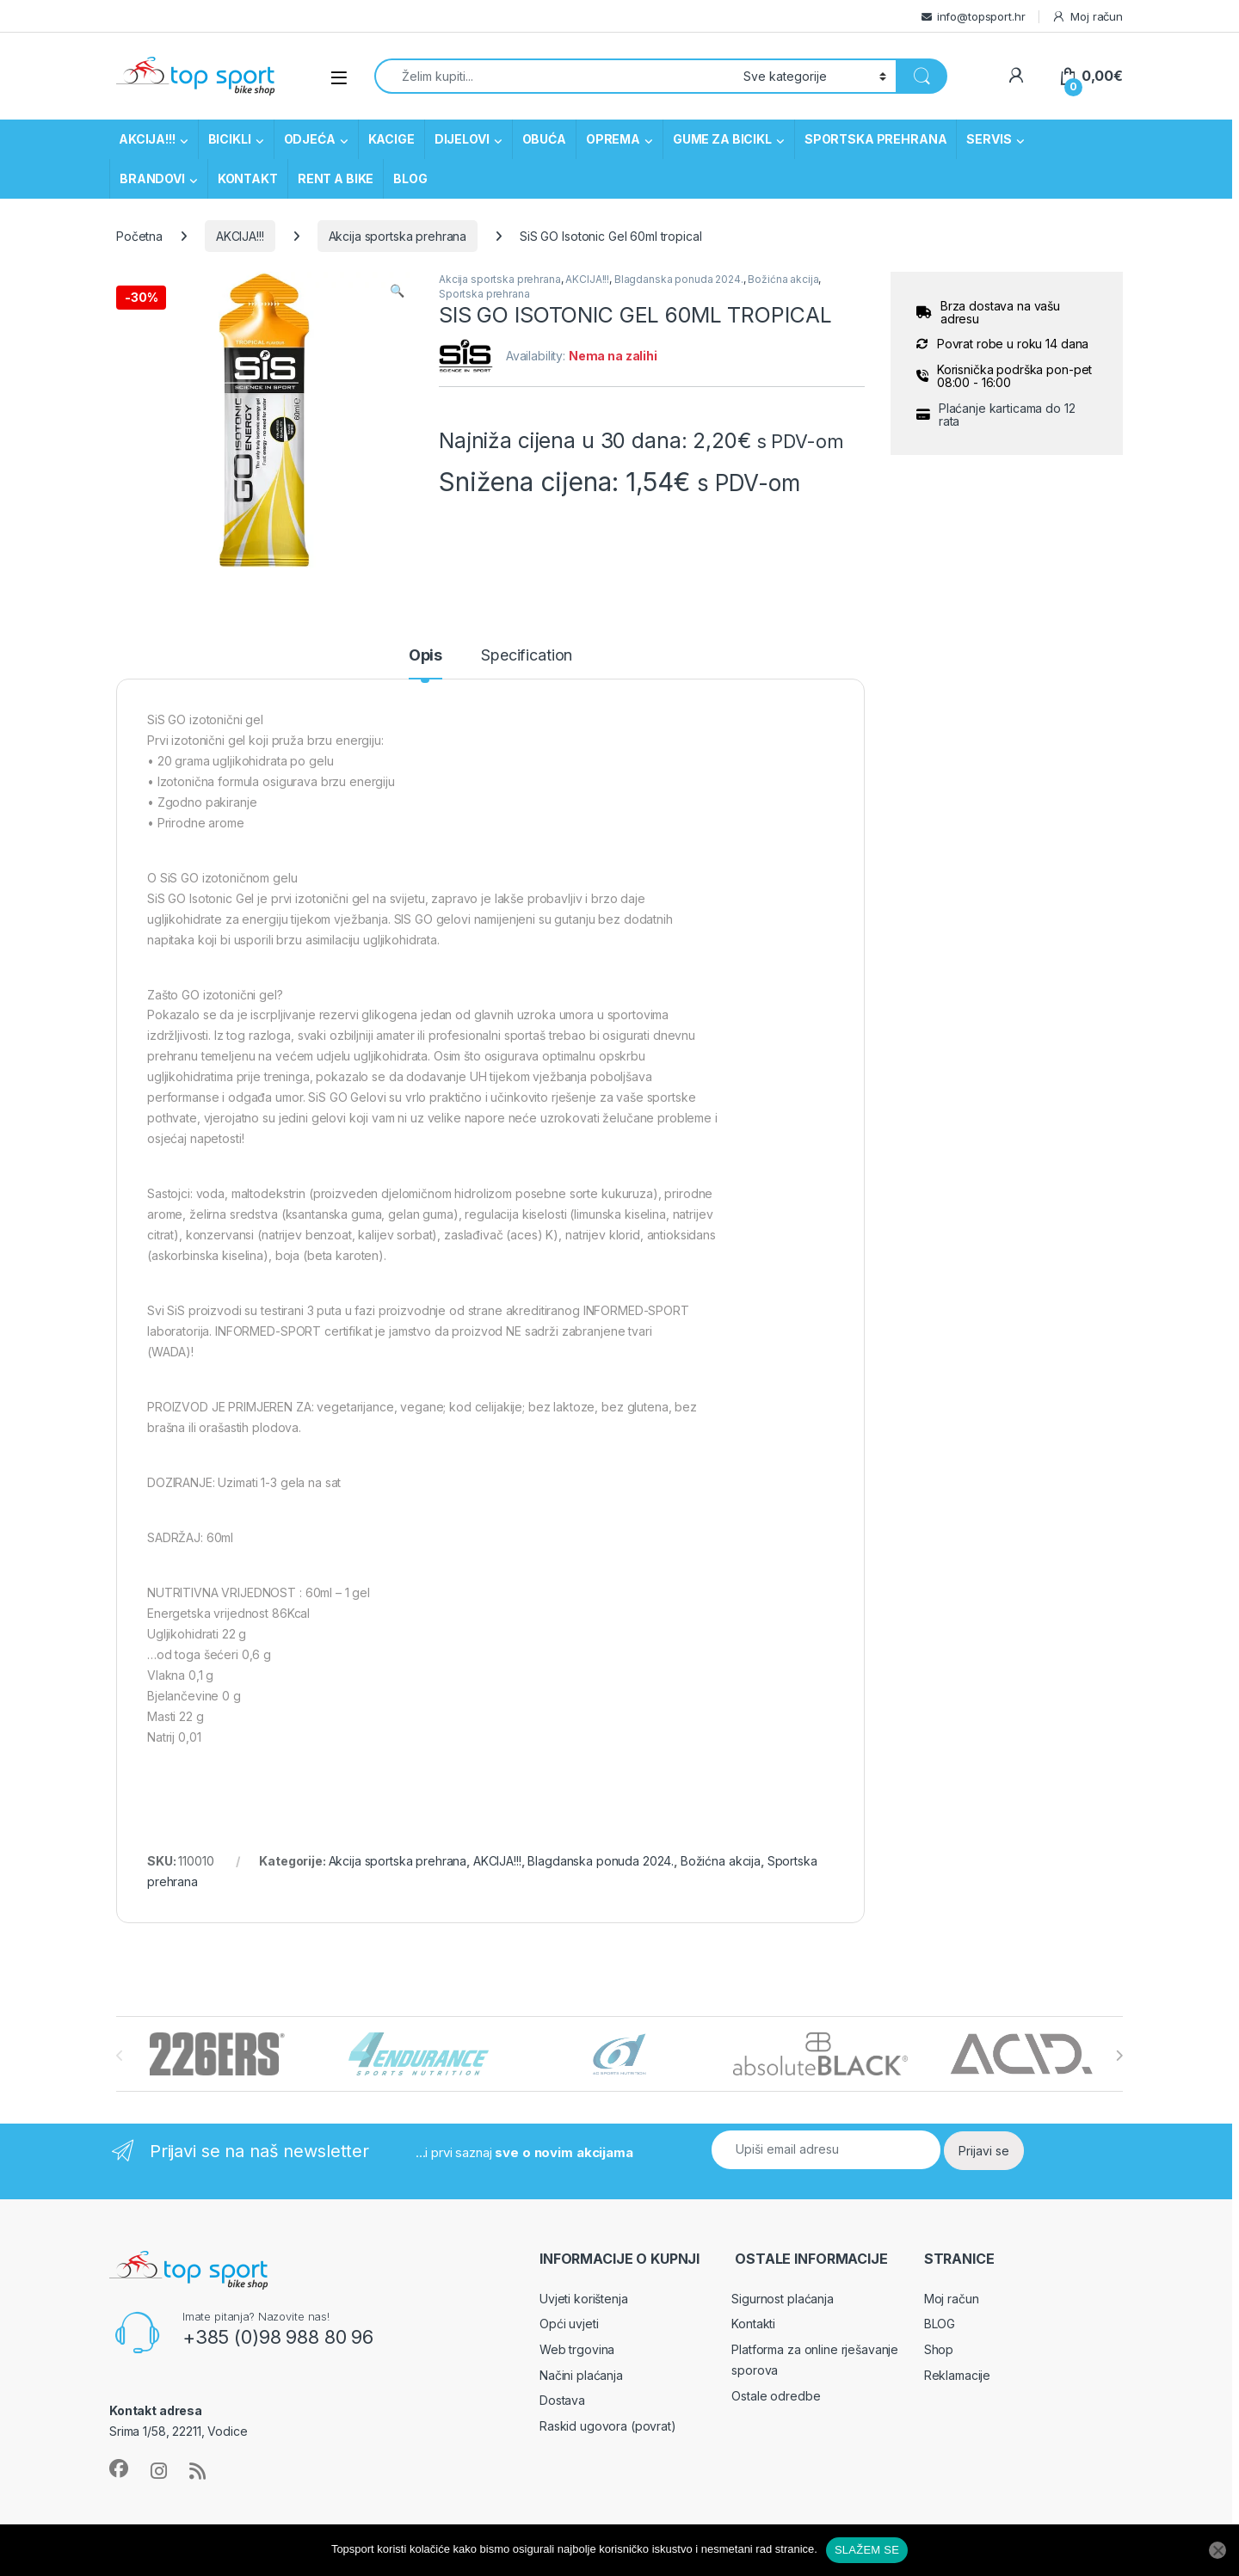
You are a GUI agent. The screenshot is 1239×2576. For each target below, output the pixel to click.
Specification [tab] (526, 656)
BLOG (410, 178)
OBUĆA (544, 139)
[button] (397, 290)
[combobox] (554, 76)
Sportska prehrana (484, 293)
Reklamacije (957, 2375)
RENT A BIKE (335, 178)
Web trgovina (576, 2349)
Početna (139, 236)
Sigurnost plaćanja (782, 2298)
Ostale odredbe (775, 2395)
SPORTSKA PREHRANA (875, 139)
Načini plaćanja (581, 2375)
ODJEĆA (310, 139)
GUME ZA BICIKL (722, 139)
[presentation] (1119, 2056)
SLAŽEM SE (867, 2549)
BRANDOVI (152, 178)
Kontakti (753, 2323)
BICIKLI (229, 139)
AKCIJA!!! (147, 139)
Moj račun (1087, 16)
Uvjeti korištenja (583, 2298)
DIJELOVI (462, 139)
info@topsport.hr (981, 16)
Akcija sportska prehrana (398, 236)
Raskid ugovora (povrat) (607, 2426)
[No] (1217, 2550)
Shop (938, 2349)
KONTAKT (248, 178)
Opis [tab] (425, 656)
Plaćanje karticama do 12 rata (1007, 415)
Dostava (562, 2400)
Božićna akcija (783, 279)
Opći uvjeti (568, 2323)
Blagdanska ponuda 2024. (678, 279)
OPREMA (613, 139)
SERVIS (988, 139)
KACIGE (391, 139)
